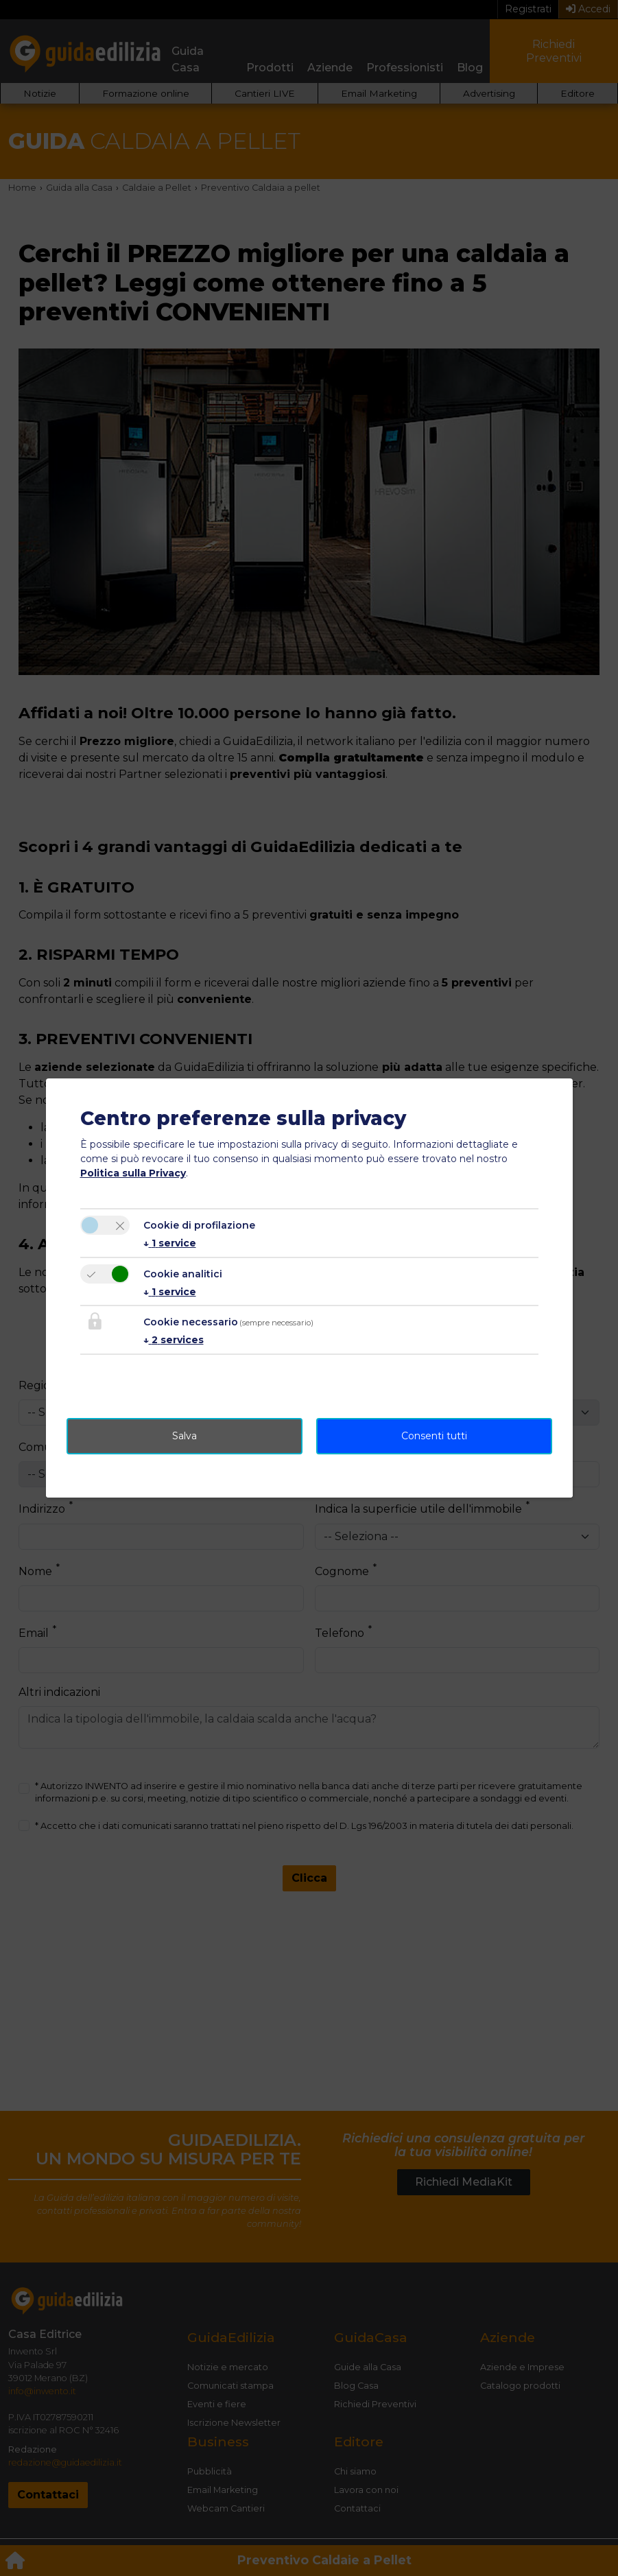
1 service (169, 1243)
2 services (173, 1340)
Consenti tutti (434, 1436)
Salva (184, 1436)
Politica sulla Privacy (133, 1173)
